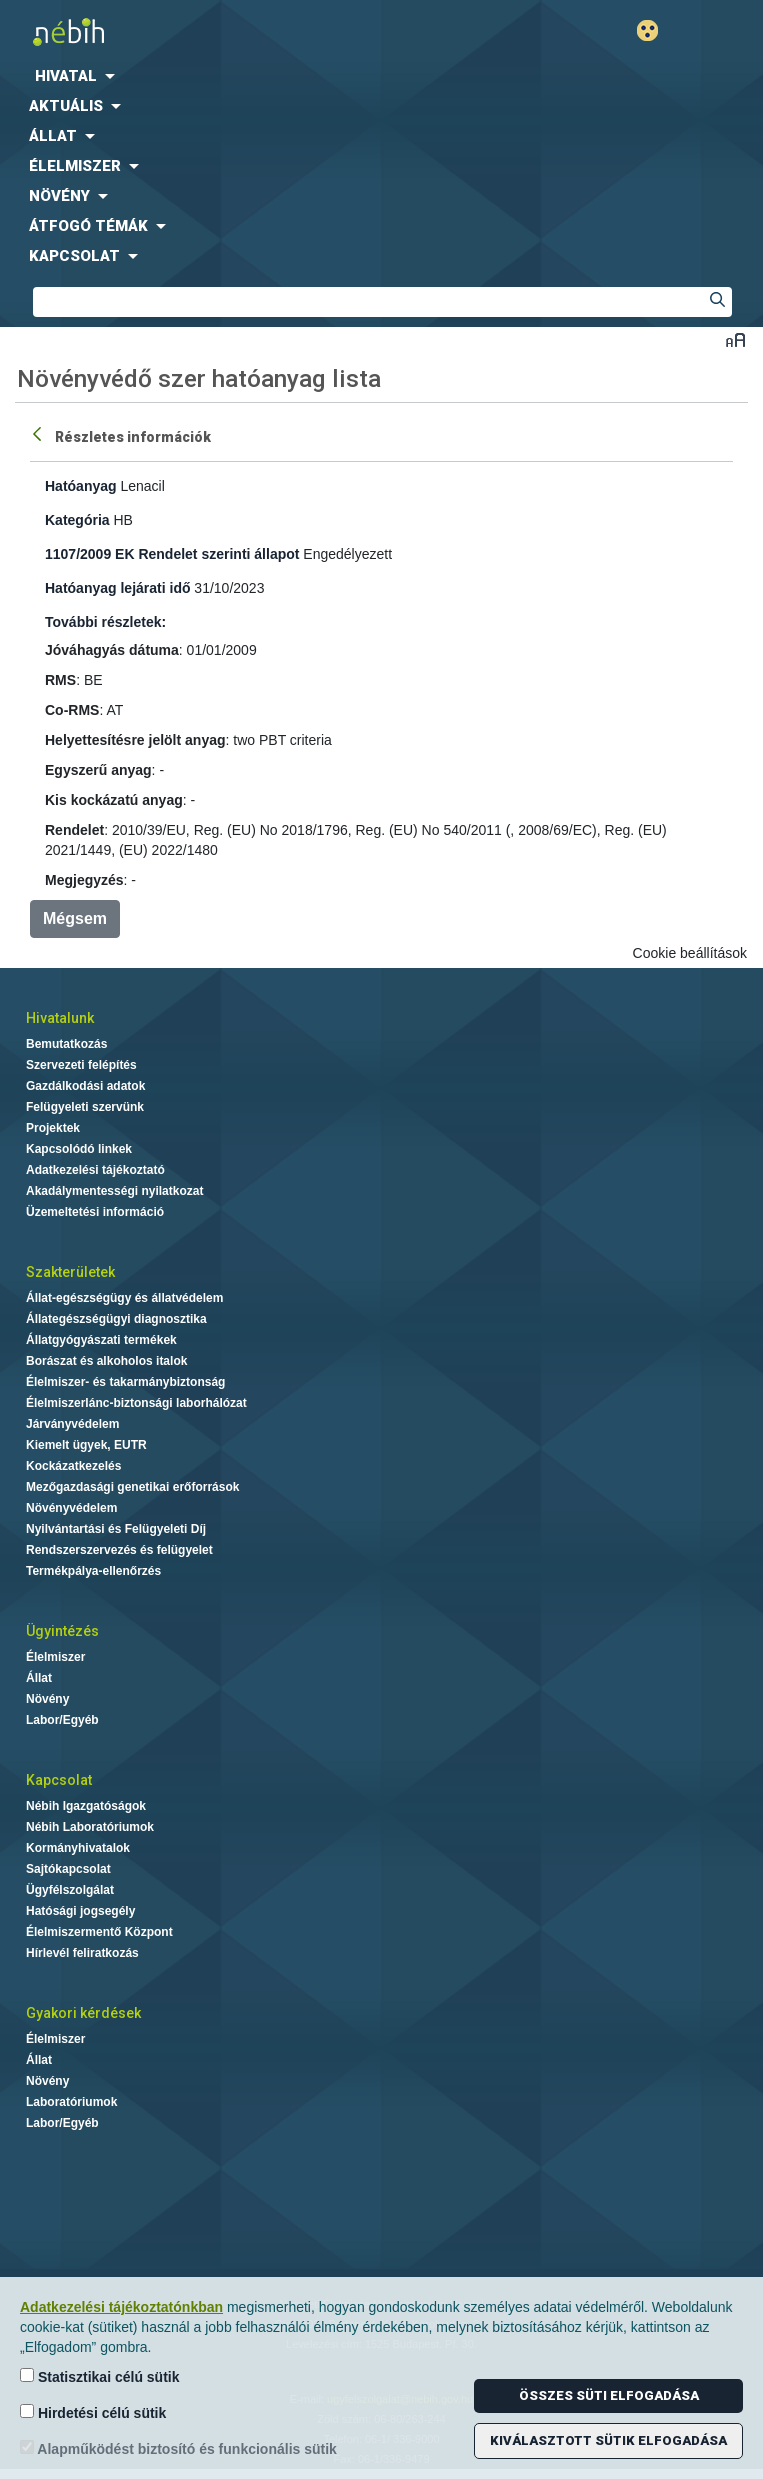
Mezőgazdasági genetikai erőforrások (132, 1487)
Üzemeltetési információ (95, 1212)
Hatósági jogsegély (80, 1911)
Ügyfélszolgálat (70, 1890)
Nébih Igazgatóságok (86, 1806)
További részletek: (105, 622)
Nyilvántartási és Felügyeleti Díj (116, 1529)
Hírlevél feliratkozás (82, 1953)
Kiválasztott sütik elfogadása (608, 2440)
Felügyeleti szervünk (85, 1107)
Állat (39, 1678)
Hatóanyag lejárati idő (117, 588)
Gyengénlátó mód (655, 30)
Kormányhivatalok (78, 1848)
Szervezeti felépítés (81, 1065)
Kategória (77, 520)
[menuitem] (381, 76)
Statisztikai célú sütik (100, 2376)
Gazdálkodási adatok (85, 1086)
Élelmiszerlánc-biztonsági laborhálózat (136, 1403)
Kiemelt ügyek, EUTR (86, 1445)
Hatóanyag (81, 486)
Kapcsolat (59, 1780)
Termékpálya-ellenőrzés (93, 1571)
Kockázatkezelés (73, 1466)
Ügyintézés (62, 1631)
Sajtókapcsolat (68, 1869)
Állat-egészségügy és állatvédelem (124, 1298)
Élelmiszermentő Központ (99, 1932)
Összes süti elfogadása (609, 2395)
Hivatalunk (60, 1018)
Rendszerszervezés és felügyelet (119, 1550)
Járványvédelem (72, 1424)
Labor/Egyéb (62, 1720)
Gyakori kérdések (83, 2013)
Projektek (53, 1128)
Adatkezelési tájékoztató (95, 1170)
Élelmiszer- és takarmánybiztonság (125, 1382)
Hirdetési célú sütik (93, 2412)
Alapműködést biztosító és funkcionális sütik (178, 2448)
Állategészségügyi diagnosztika (116, 1319)
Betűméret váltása (735, 339)
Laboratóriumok (71, 2102)
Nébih (191, 31)
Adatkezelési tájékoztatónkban (121, 2307)
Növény (47, 1699)
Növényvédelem (71, 1508)
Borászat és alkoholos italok (106, 1361)
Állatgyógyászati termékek (101, 1340)
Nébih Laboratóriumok (90, 1827)
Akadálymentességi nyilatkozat (114, 1191)
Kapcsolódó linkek (79, 1149)
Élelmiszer (55, 1657)
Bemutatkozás (66, 1044)
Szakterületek (70, 1272)
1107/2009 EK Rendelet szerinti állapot (172, 554)
